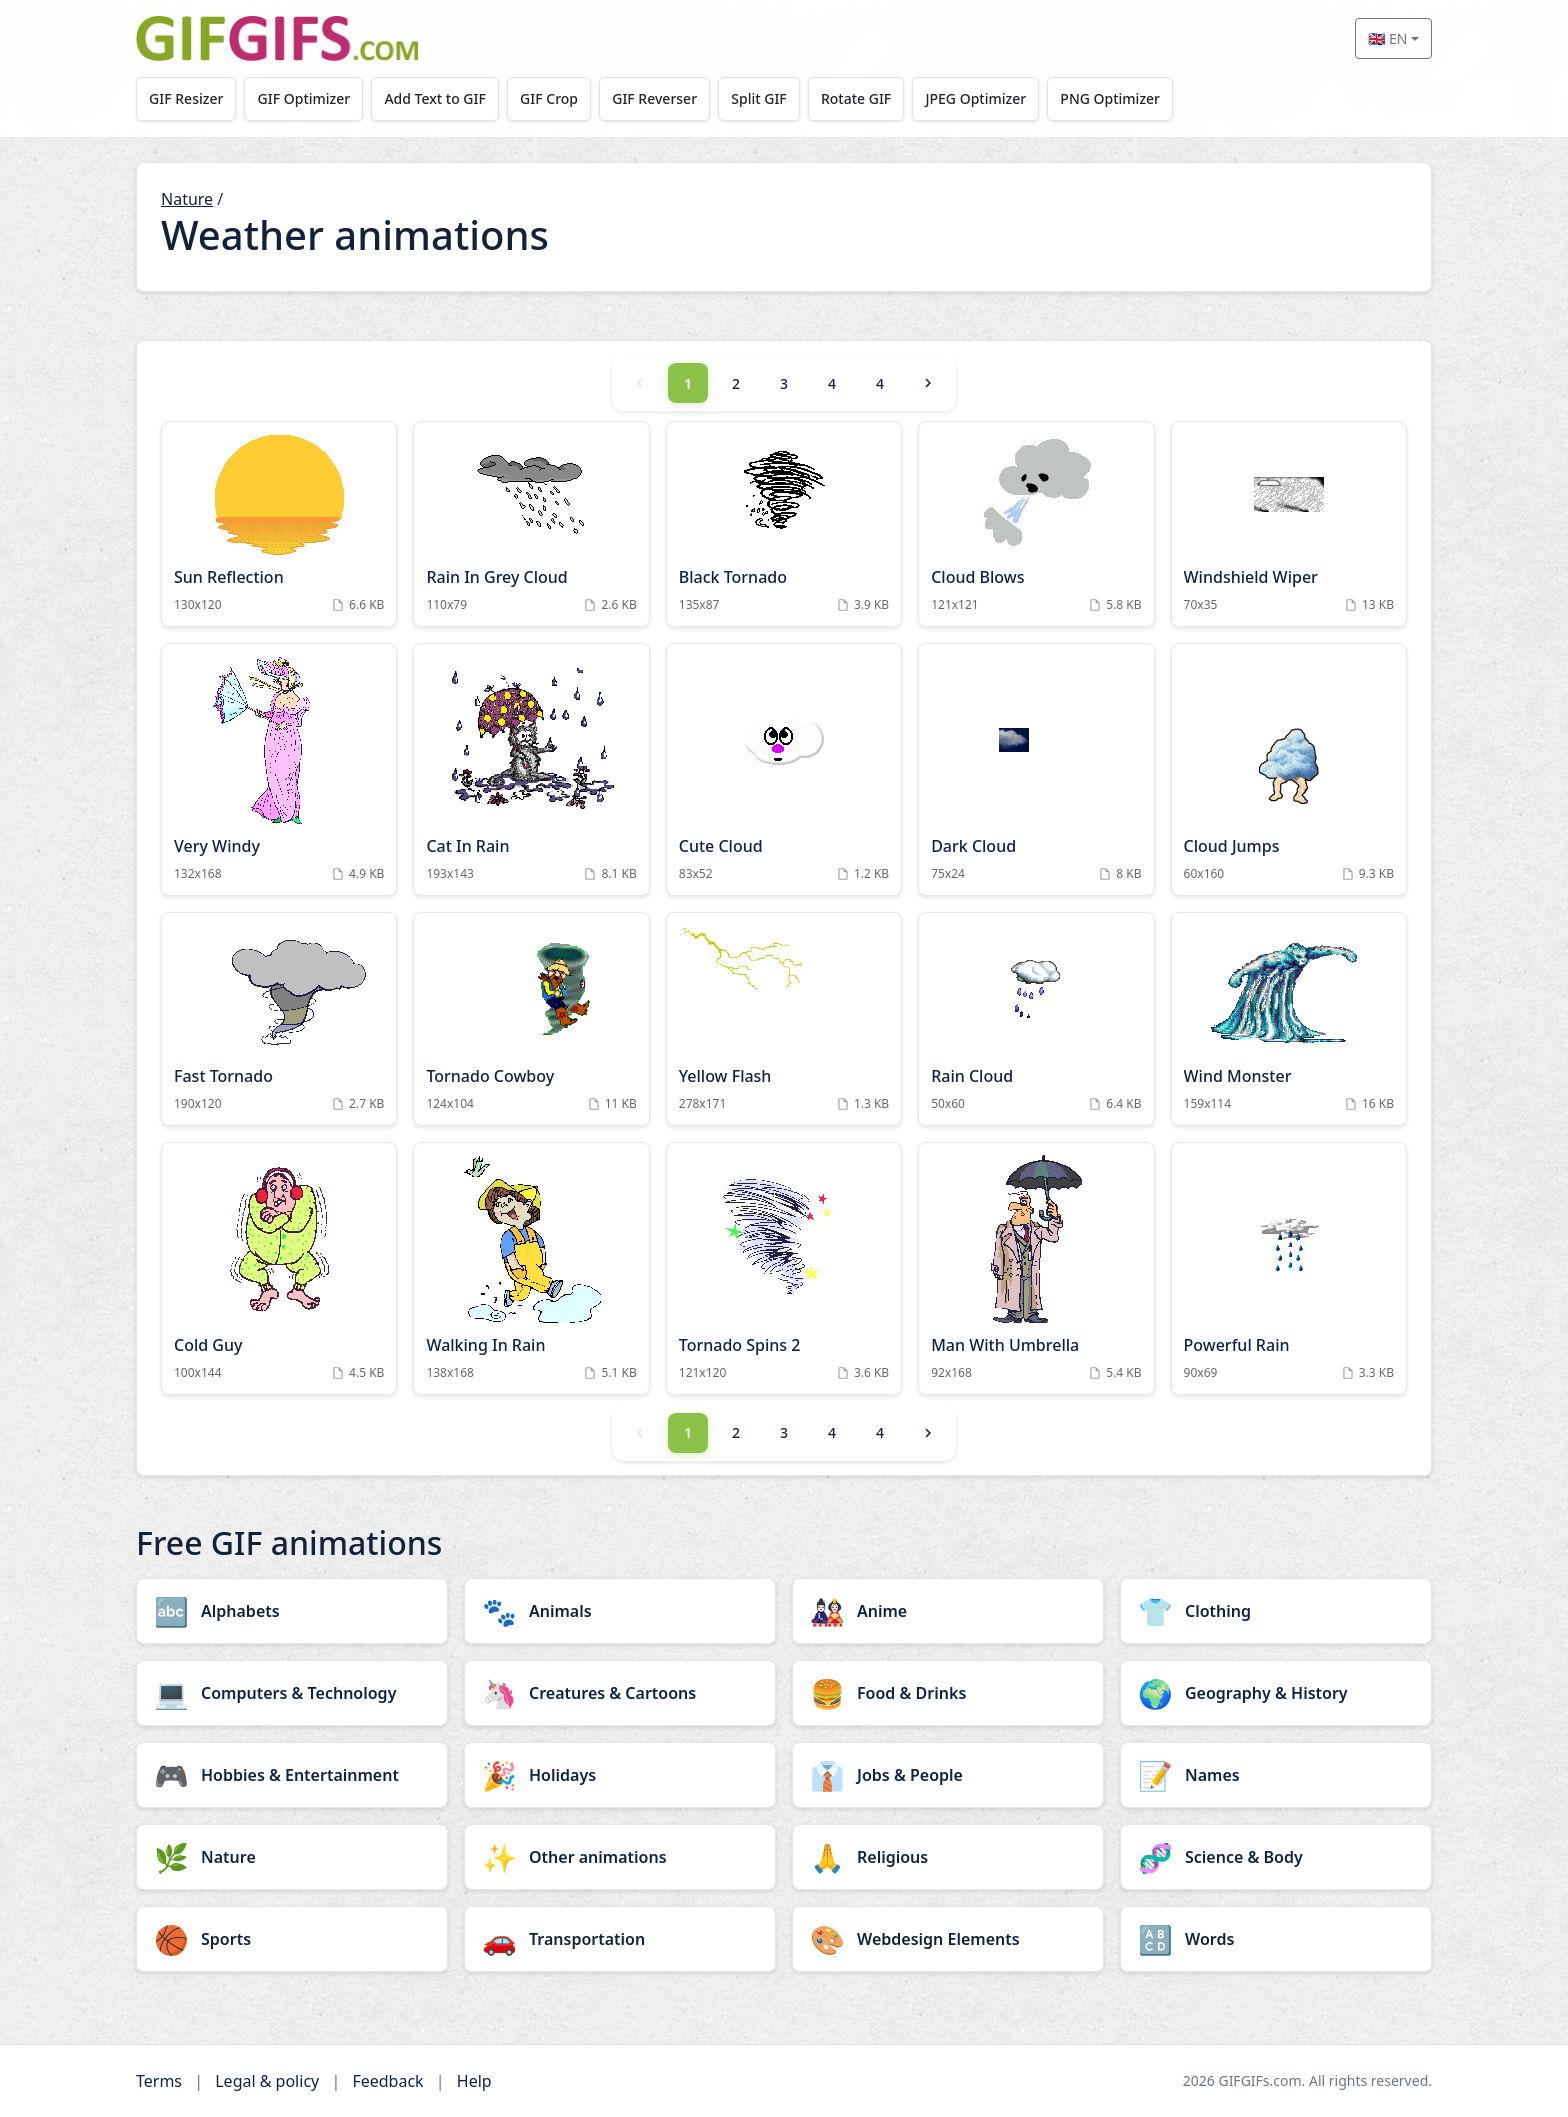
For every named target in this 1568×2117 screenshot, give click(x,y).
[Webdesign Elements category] (948, 1939)
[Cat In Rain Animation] (531, 769)
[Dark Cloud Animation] (1036, 769)
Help (474, 2081)
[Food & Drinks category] (948, 1693)
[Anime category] (948, 1611)
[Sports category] (292, 1939)
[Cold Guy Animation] (279, 1268)
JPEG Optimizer (986, 98)
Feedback (387, 2081)
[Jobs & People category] (948, 1775)
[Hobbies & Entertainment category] (292, 1775)
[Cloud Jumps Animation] (1289, 769)
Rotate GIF (865, 98)
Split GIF (766, 98)
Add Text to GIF (439, 98)
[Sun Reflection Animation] (279, 524)
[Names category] (1276, 1775)
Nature (187, 199)
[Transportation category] (620, 1939)
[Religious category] (948, 1857)
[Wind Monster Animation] (1289, 1019)
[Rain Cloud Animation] (1036, 1019)
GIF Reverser (661, 98)
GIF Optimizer (306, 98)
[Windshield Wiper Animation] (1289, 524)
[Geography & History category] (1276, 1693)
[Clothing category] (1276, 1611)
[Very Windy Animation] (279, 769)
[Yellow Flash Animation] (784, 1019)
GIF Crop (554, 98)
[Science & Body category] (1276, 1857)
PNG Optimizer (1122, 98)
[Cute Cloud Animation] (784, 769)
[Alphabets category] (292, 1611)
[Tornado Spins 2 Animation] (784, 1268)
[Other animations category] (620, 1857)
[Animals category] (620, 1611)
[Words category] (1276, 1939)
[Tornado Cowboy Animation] (531, 1019)
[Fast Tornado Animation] (279, 1019)
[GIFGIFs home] (277, 38)
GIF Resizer (187, 98)
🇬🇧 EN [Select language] (1387, 38)
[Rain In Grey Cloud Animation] (531, 524)
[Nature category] (292, 1857)
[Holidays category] (620, 1775)
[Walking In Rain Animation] (531, 1268)
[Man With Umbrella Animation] (1036, 1268)
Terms (159, 2081)
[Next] (928, 383)
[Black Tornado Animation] (784, 524)
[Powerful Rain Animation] (1289, 1268)
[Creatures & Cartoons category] (620, 1693)
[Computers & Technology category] (292, 1693)
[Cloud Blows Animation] (1036, 524)
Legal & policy (267, 2081)
